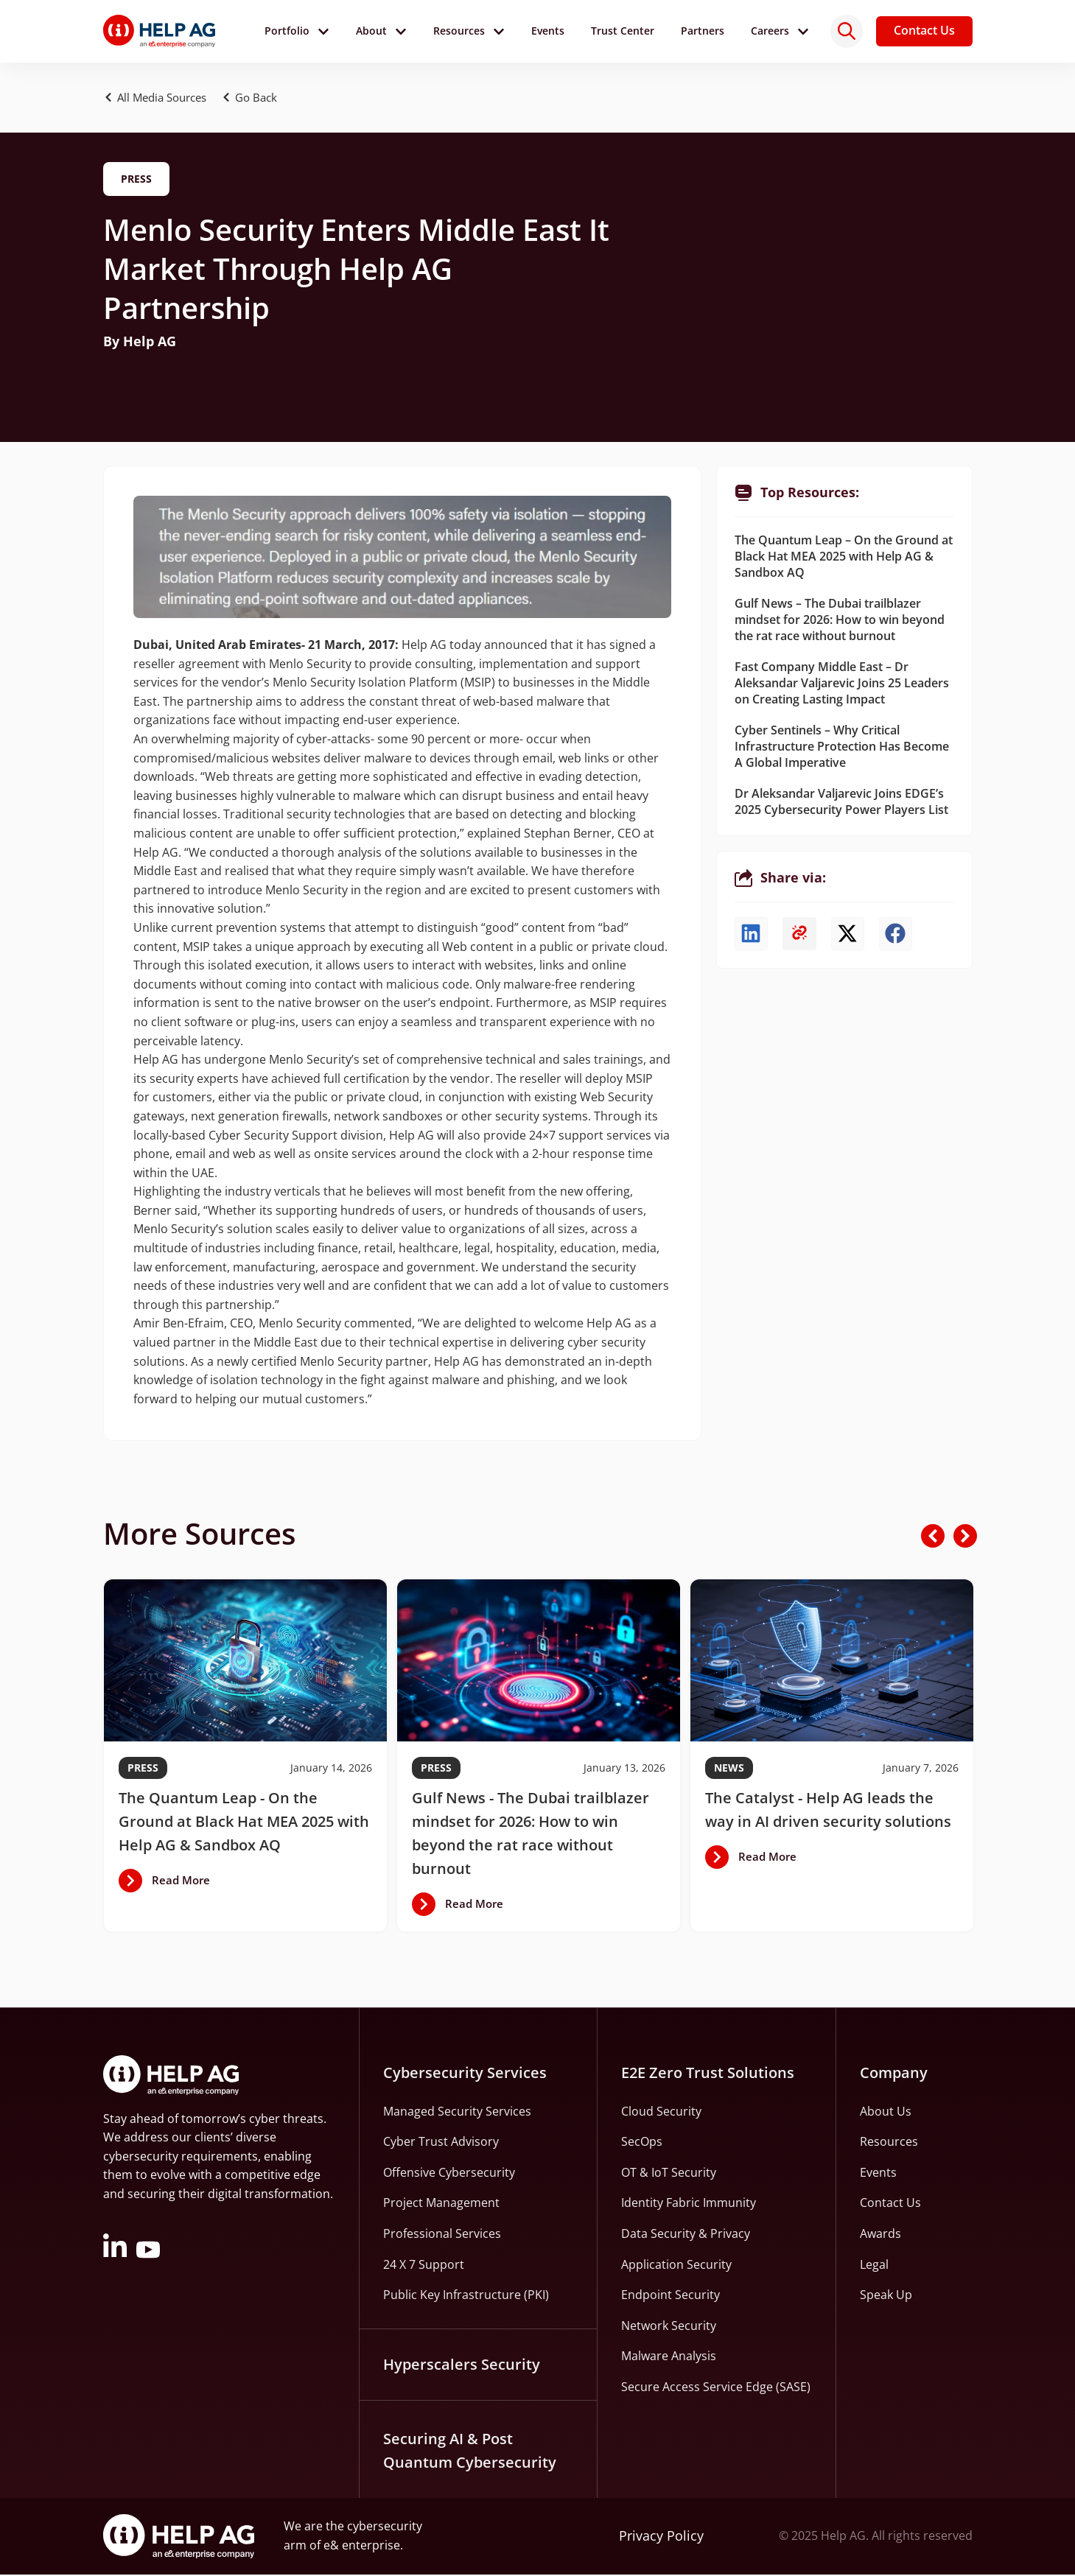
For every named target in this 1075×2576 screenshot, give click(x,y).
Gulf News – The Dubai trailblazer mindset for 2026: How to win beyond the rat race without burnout (840, 621)
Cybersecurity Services (465, 2074)
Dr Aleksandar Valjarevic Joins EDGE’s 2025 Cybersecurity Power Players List (841, 803)
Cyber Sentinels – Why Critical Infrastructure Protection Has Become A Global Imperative (842, 748)
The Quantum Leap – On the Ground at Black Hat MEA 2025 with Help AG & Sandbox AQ (844, 558)
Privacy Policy (661, 2538)
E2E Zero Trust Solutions (707, 2074)
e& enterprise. (363, 2546)
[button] (264, 98)
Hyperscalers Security (461, 2366)
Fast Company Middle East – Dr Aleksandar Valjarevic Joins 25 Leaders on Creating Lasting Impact (842, 685)
